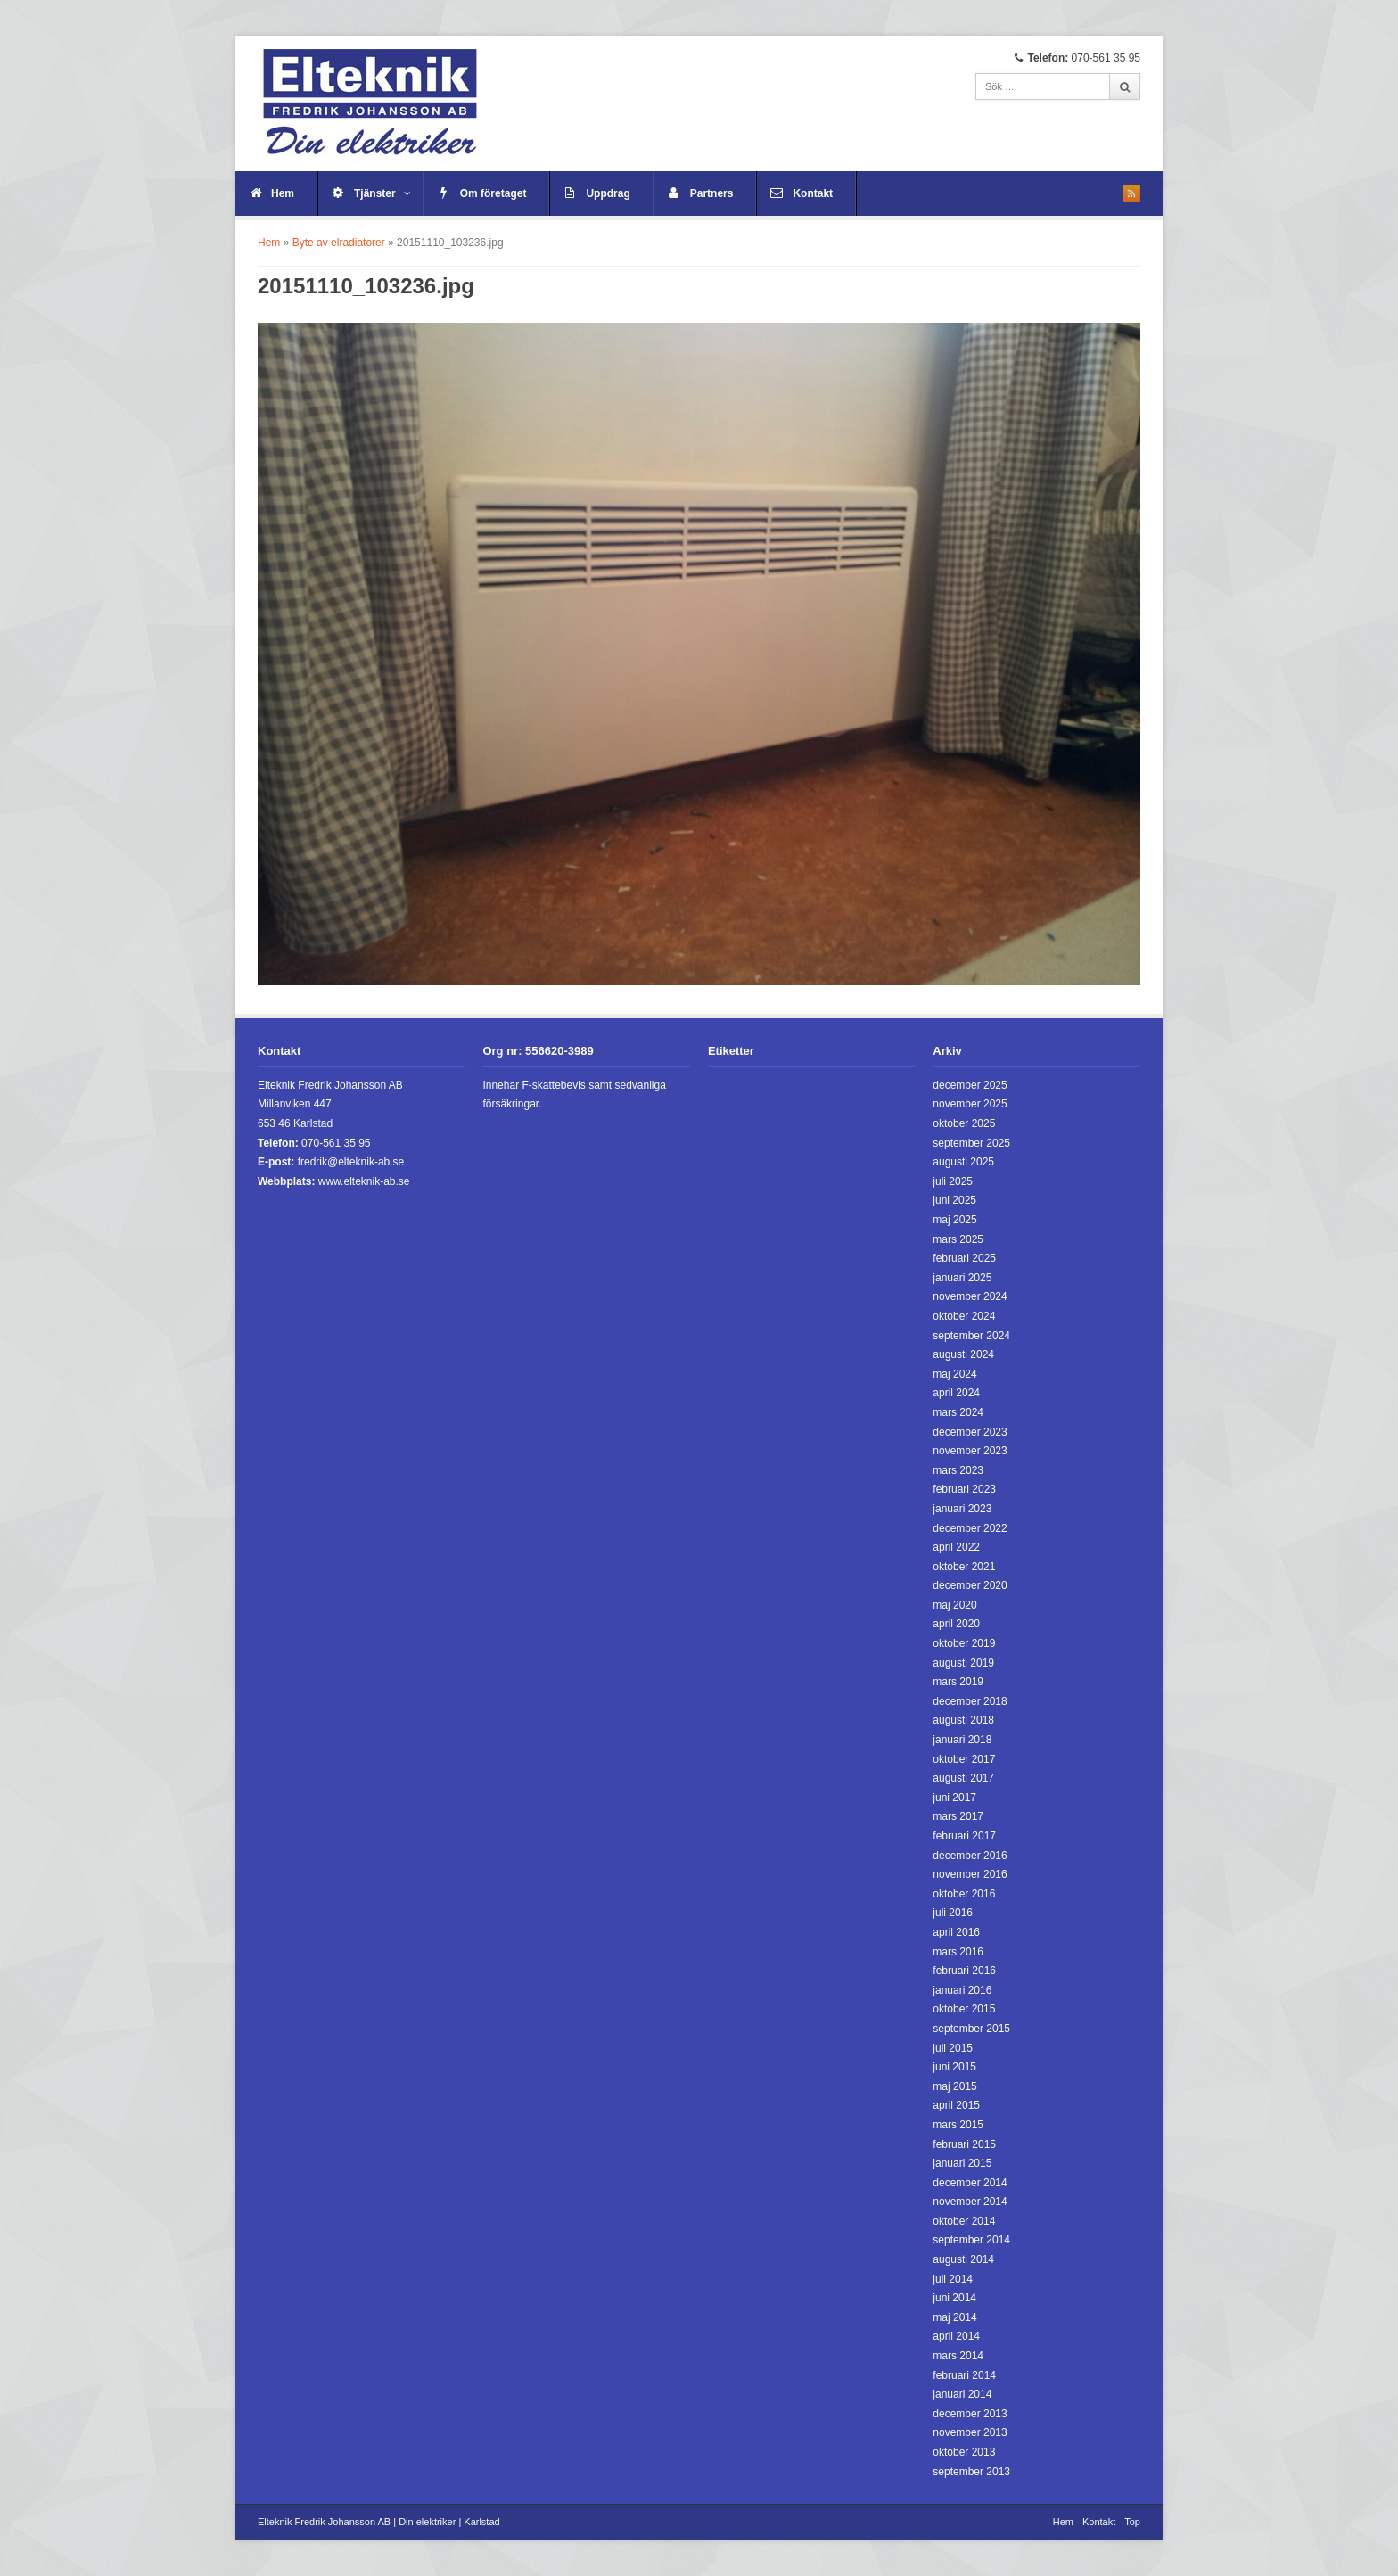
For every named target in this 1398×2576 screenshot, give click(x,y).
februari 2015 (964, 2144)
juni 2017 (954, 1797)
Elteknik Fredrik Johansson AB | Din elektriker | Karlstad (379, 2521)
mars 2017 (958, 1816)
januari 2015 (962, 2163)
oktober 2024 (964, 1316)
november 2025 (970, 1104)
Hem (282, 193)
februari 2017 (964, 1836)
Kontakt (813, 193)
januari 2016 (962, 1990)
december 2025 (970, 1085)
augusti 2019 (963, 1663)
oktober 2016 (964, 1894)
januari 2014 (962, 2394)
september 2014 (971, 2240)
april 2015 (956, 2105)
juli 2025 (953, 1181)
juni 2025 (954, 1200)
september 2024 (971, 1335)
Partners (712, 193)
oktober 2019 (964, 1643)
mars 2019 (958, 1681)
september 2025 (971, 1143)
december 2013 (970, 2413)
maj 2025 (954, 1220)
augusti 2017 (963, 1778)
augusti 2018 (963, 1720)
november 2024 (970, 1296)
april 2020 (956, 1623)
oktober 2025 (964, 1123)
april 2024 (956, 1393)
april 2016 (956, 1932)
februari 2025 (964, 1258)
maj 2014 (954, 2317)
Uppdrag (607, 193)
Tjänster (382, 193)
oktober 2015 (964, 2009)
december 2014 (970, 2183)
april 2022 (956, 1547)
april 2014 (956, 2336)
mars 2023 (958, 1470)
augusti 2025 (963, 1162)
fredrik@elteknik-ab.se (351, 1162)
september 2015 (971, 2028)
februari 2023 (964, 1489)
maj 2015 (954, 2086)
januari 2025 (962, 1278)
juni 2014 (954, 2298)
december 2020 (970, 1585)
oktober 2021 (964, 1566)
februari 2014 (964, 2375)
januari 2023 (962, 1508)
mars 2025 (958, 1239)
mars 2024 (958, 1412)
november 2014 (970, 2201)
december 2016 (970, 1855)
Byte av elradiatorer (338, 242)
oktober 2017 (964, 1759)
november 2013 (970, 2432)
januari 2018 (962, 1739)
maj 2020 (954, 1605)
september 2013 (971, 2471)
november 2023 (970, 1450)
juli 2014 (953, 2279)
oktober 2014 (964, 2221)
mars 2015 (958, 2125)
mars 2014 (958, 2356)
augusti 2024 (963, 1354)
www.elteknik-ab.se (364, 1181)
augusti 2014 (963, 2259)
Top (1132, 2521)
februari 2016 (964, 1970)
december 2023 (970, 1432)
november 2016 (970, 1874)
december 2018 (970, 1701)
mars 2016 (958, 1952)
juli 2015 (953, 2048)
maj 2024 (954, 1374)
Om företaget (493, 193)
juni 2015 (954, 2067)
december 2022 (970, 1528)
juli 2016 (953, 1912)
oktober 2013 (964, 2452)
